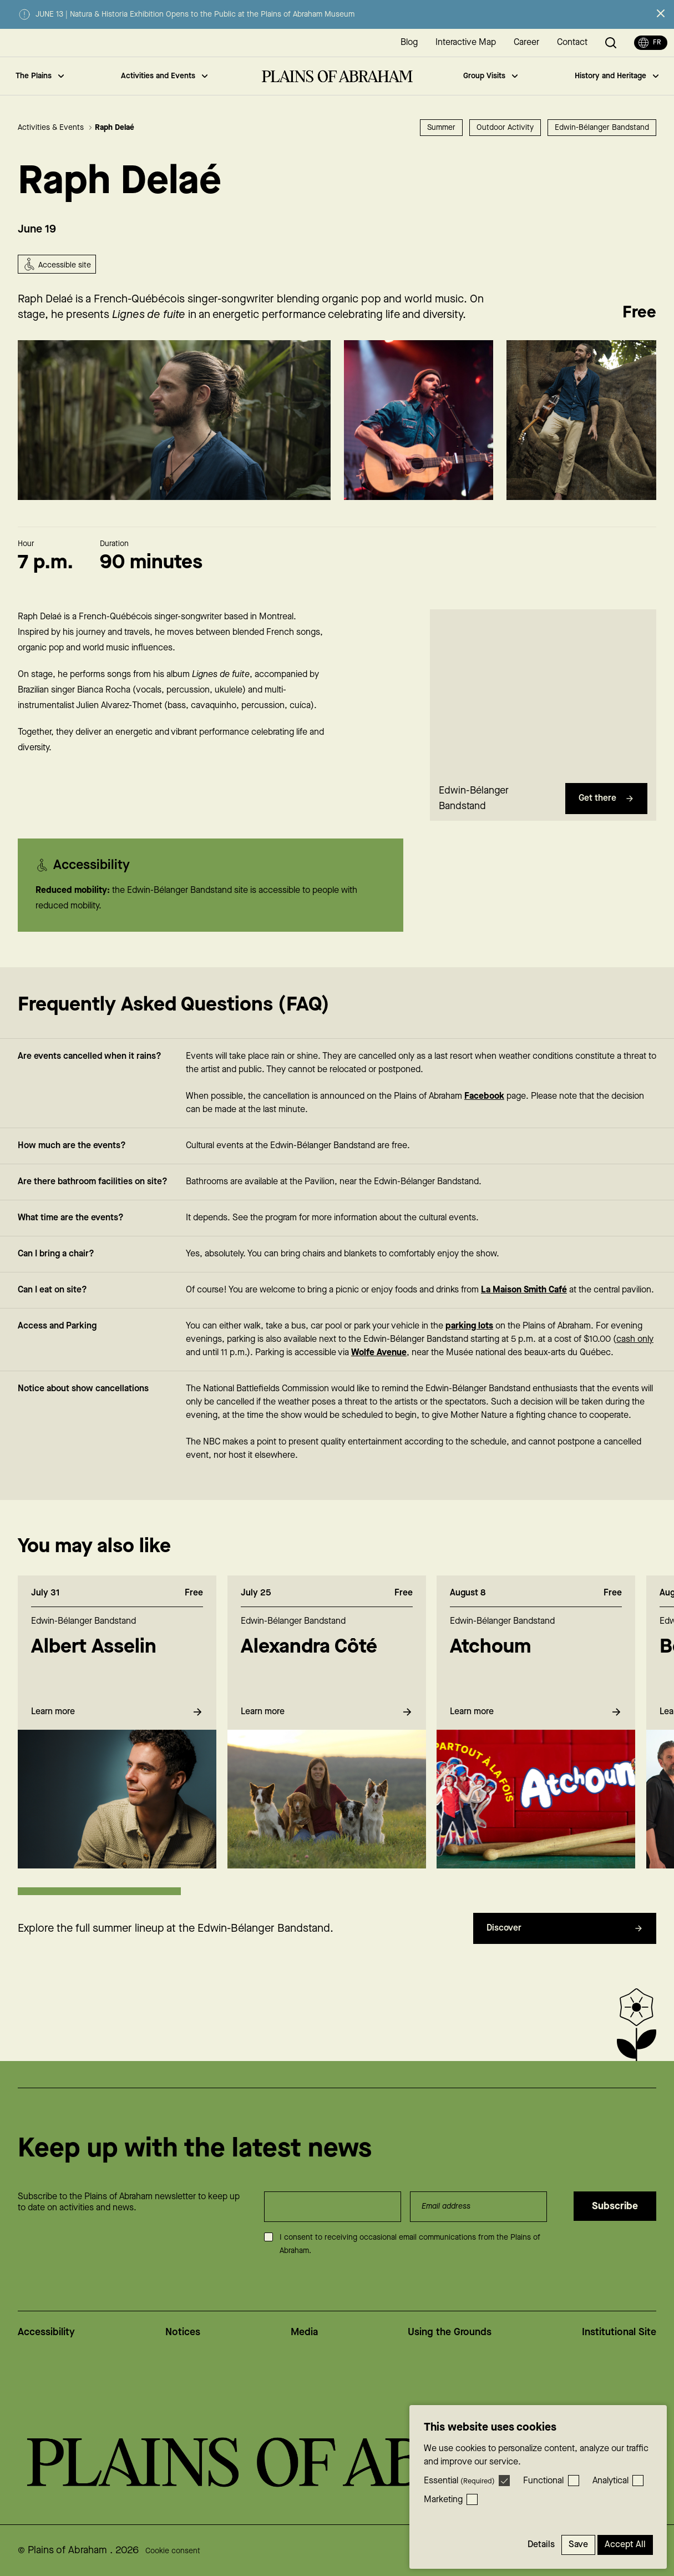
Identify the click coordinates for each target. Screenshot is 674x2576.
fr (649, 43)
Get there (606, 820)
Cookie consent (172, 2551)
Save (578, 2544)
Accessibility (46, 2332)
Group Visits (490, 76)
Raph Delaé (114, 127)
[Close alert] (661, 13)
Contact (572, 42)
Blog (409, 42)
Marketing (443, 2499)
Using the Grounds (449, 2332)
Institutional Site (619, 2332)
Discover (565, 1950)
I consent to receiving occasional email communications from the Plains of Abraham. (410, 2244)
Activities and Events (164, 76)
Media (304, 2332)
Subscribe (615, 2206)
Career (526, 42)
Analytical (610, 2481)
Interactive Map (465, 42)
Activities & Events (55, 127)
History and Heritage (616, 76)
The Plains (40, 76)
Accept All (625, 2544)
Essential (459, 2481)
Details (541, 2544)
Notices (182, 2332)
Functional (543, 2481)
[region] (543, 715)
